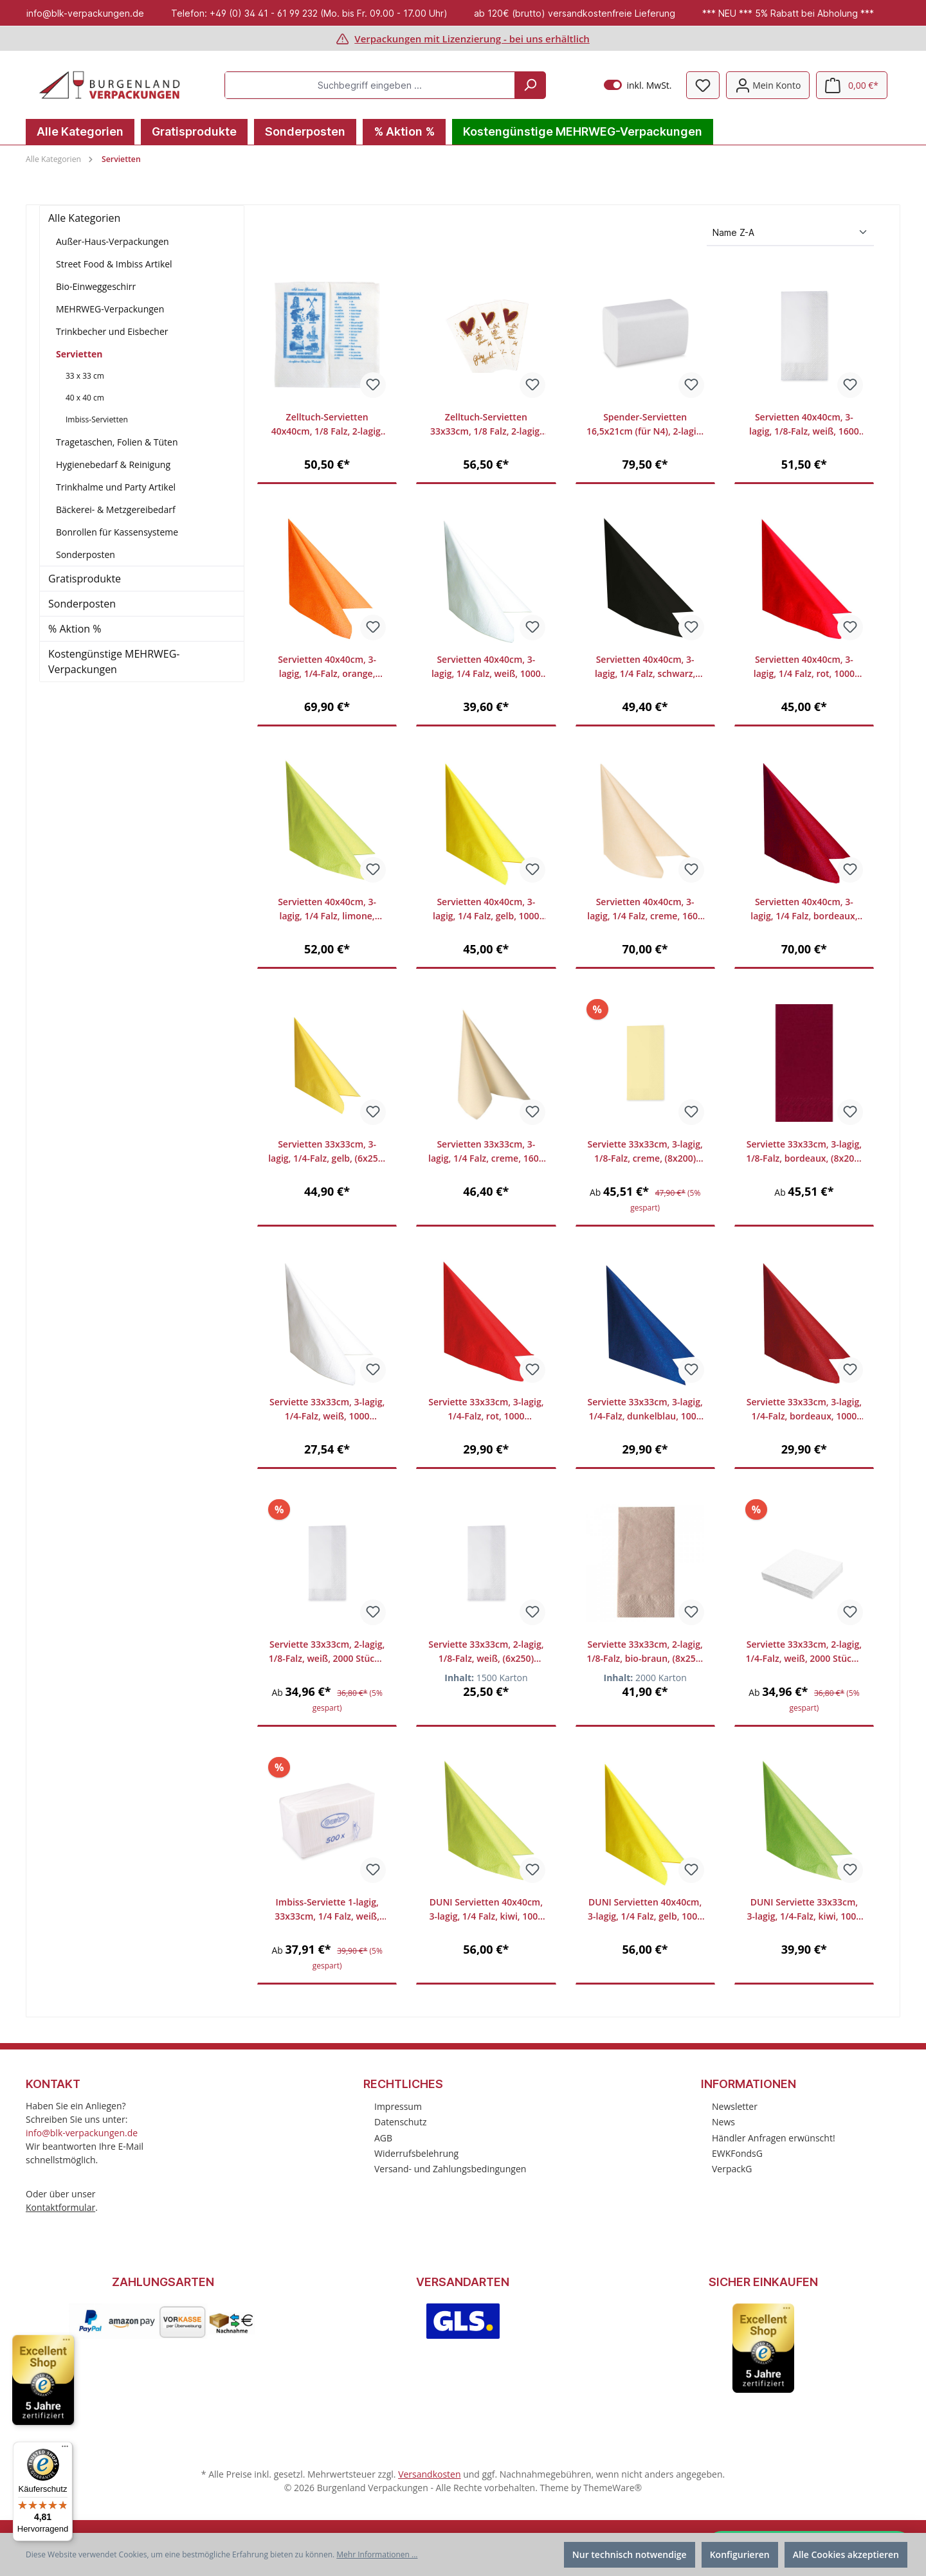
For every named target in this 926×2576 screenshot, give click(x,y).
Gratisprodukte (84, 579)
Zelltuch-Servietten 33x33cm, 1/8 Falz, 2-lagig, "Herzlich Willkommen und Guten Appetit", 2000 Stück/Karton (486, 424)
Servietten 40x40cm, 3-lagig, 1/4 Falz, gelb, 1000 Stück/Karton (486, 909)
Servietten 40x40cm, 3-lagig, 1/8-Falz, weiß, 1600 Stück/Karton (804, 424)
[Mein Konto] (768, 85)
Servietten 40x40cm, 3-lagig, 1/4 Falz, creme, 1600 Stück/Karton (645, 909)
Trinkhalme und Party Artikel (116, 487)
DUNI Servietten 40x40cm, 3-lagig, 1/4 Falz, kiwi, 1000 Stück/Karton (486, 1909)
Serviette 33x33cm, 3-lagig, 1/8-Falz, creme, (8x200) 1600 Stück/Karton (644, 1152)
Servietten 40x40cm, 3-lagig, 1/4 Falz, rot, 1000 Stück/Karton (804, 667)
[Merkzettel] (703, 85)
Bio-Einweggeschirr (96, 286)
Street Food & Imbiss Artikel (114, 264)
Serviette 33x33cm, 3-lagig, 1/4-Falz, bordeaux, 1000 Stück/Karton (804, 1409)
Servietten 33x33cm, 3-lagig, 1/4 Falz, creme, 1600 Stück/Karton (486, 1152)
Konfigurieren (740, 2554)
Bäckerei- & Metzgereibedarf (116, 509)
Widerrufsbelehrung (416, 2153)
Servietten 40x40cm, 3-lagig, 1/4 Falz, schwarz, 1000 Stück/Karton (645, 667)
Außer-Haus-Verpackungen (112, 241)
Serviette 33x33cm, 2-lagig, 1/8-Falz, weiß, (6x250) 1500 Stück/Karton (485, 1652)
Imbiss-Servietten (97, 419)
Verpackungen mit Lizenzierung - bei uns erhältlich (472, 38)
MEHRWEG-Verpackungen (110, 309)
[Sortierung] (790, 233)
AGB (383, 2138)
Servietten (79, 354)
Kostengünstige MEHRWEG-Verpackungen (113, 661)
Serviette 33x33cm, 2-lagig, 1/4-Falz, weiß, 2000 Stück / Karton (804, 1652)
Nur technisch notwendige (629, 2554)
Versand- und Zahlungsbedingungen (450, 2169)
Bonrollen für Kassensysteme (117, 532)
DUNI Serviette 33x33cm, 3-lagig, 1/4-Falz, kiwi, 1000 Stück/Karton (804, 1909)
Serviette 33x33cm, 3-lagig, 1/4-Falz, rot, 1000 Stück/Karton (485, 1409)
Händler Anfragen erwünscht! (773, 2138)
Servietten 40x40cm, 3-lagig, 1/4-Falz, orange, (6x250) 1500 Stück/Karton (327, 667)
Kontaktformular (60, 2207)
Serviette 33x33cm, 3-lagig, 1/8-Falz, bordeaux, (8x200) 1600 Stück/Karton (804, 1152)
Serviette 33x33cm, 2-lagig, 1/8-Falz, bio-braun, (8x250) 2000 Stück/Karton (645, 1652)
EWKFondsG (737, 2153)
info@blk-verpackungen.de (82, 2133)
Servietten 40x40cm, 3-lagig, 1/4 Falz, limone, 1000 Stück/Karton (327, 909)
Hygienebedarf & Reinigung (113, 464)
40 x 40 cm (85, 397)
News (723, 2122)
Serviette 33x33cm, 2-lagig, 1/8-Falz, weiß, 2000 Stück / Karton (327, 1652)
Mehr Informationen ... (376, 2554)
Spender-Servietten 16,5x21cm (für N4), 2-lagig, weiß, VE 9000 (645, 424)
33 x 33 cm (85, 375)
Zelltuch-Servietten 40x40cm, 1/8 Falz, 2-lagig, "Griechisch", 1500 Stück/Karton (327, 424)
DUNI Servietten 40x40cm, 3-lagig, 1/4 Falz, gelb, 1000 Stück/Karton (645, 1909)
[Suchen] (529, 85)
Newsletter (735, 2106)
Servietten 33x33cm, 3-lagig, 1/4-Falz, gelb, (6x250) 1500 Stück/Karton (327, 1152)
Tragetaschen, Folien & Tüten (117, 442)
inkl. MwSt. (637, 85)
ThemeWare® (612, 2487)
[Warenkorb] (852, 85)
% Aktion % (74, 629)
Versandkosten (429, 2474)
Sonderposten (85, 554)
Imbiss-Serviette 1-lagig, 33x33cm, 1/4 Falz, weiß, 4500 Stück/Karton (327, 1909)
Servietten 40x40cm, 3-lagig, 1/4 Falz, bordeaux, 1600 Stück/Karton (803, 909)
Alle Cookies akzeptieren (846, 2554)
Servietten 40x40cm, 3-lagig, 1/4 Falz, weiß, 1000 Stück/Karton (486, 667)
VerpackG (732, 2169)
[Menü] (65, 2449)
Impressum (398, 2106)
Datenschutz (400, 2122)
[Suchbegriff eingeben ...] (370, 85)
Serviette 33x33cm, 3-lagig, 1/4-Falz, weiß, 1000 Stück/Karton (327, 1409)
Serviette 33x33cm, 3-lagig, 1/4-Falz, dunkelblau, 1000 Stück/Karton (644, 1409)
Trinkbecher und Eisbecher (112, 331)
